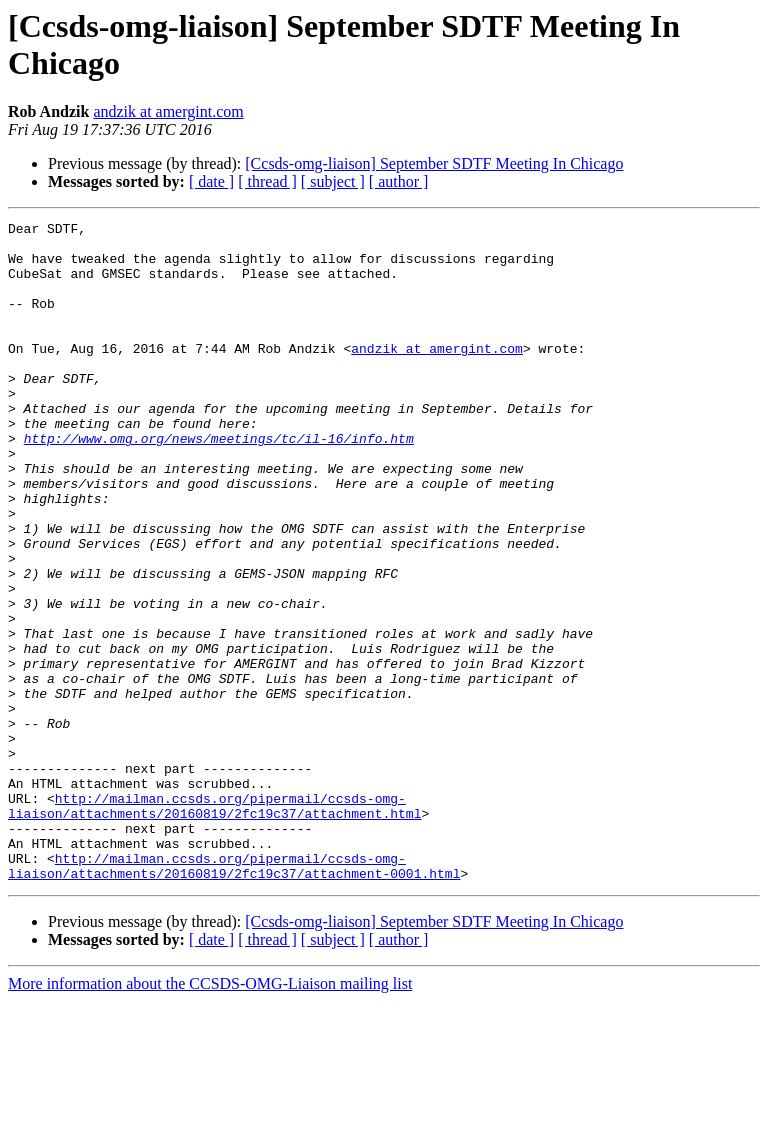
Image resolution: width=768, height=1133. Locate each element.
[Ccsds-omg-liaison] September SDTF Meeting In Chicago (434, 163)
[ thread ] (267, 181)
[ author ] (399, 181)
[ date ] (211, 181)
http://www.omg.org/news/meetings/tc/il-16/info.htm (219, 483)
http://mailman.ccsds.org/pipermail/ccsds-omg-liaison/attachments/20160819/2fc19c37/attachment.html (214, 924)
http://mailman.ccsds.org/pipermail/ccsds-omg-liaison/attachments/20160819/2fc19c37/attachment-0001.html (234, 996)
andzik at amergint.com (168, 111)
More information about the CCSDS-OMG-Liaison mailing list (210, 1115)
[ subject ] (333, 181)
